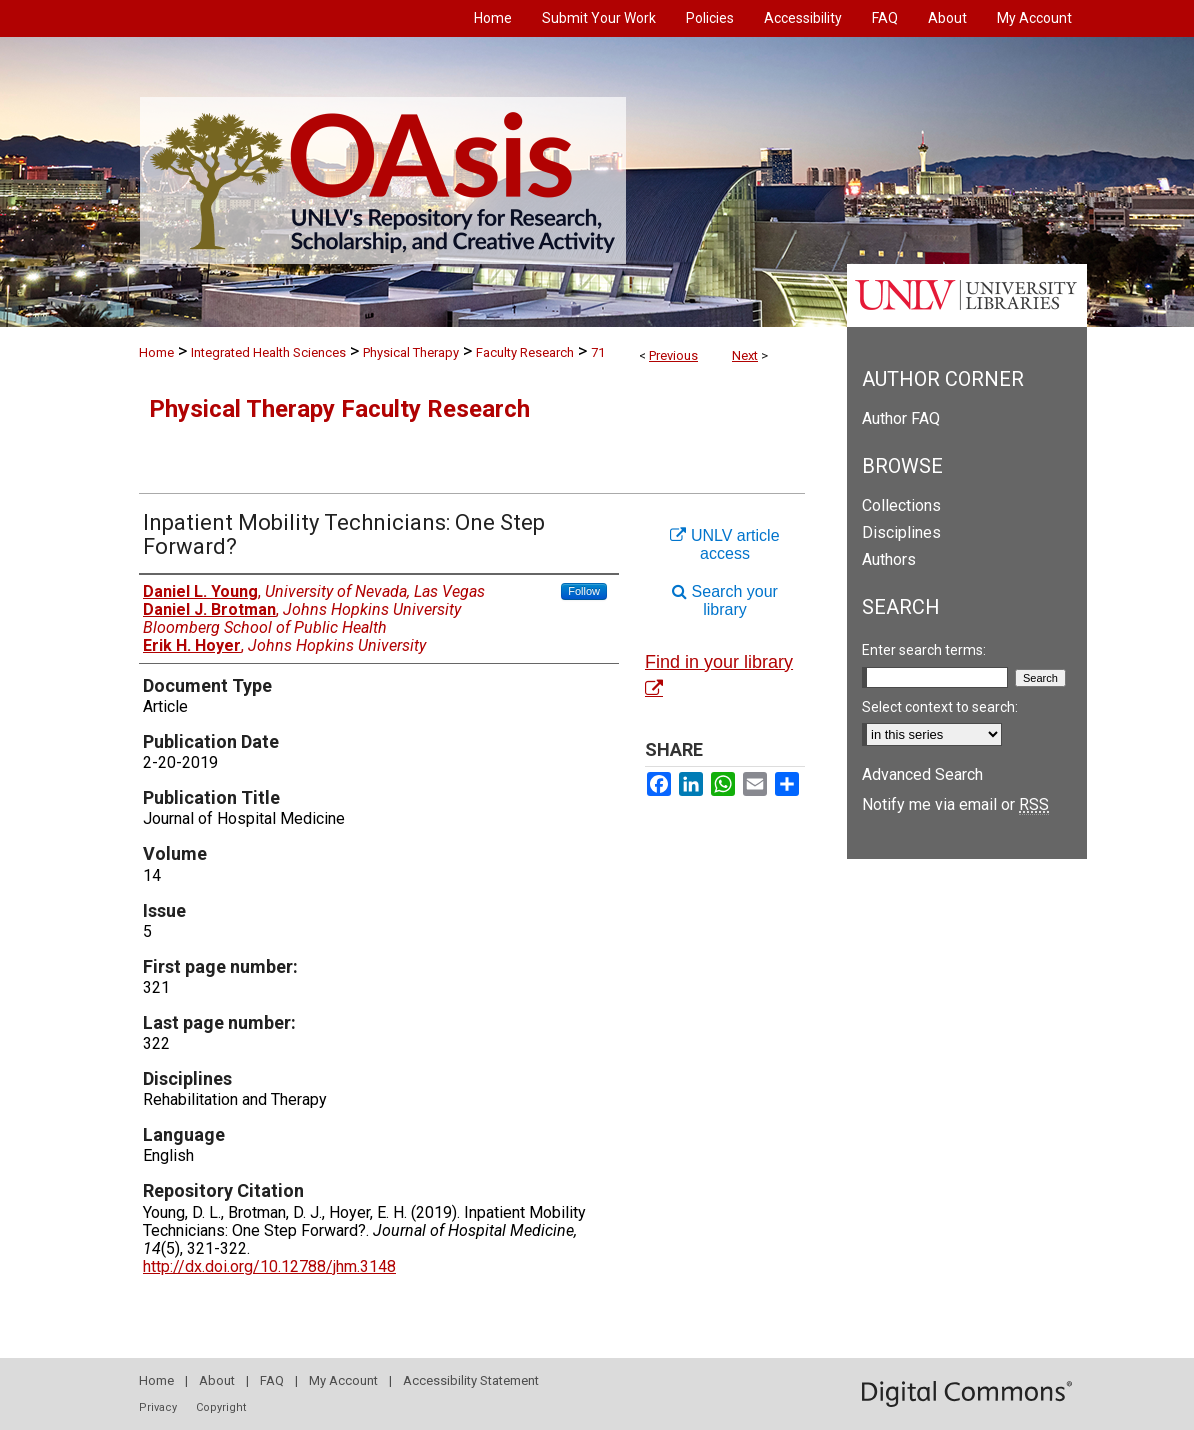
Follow (584, 591)
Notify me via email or (955, 804)
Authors (889, 559)
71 (598, 352)
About (217, 1380)
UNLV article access (724, 544)
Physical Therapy (411, 352)
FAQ (272, 1380)
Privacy (158, 1407)
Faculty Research (525, 352)
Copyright (221, 1407)
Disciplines (901, 532)
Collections (901, 505)
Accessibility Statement (471, 1380)
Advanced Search (922, 774)
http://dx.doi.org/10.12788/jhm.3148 (269, 1266)
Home (156, 352)
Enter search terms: (924, 650)
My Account (343, 1380)
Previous (673, 355)
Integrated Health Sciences (268, 352)
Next (745, 355)
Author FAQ (901, 418)
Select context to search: (940, 707)
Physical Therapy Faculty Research (339, 409)
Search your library (725, 600)
